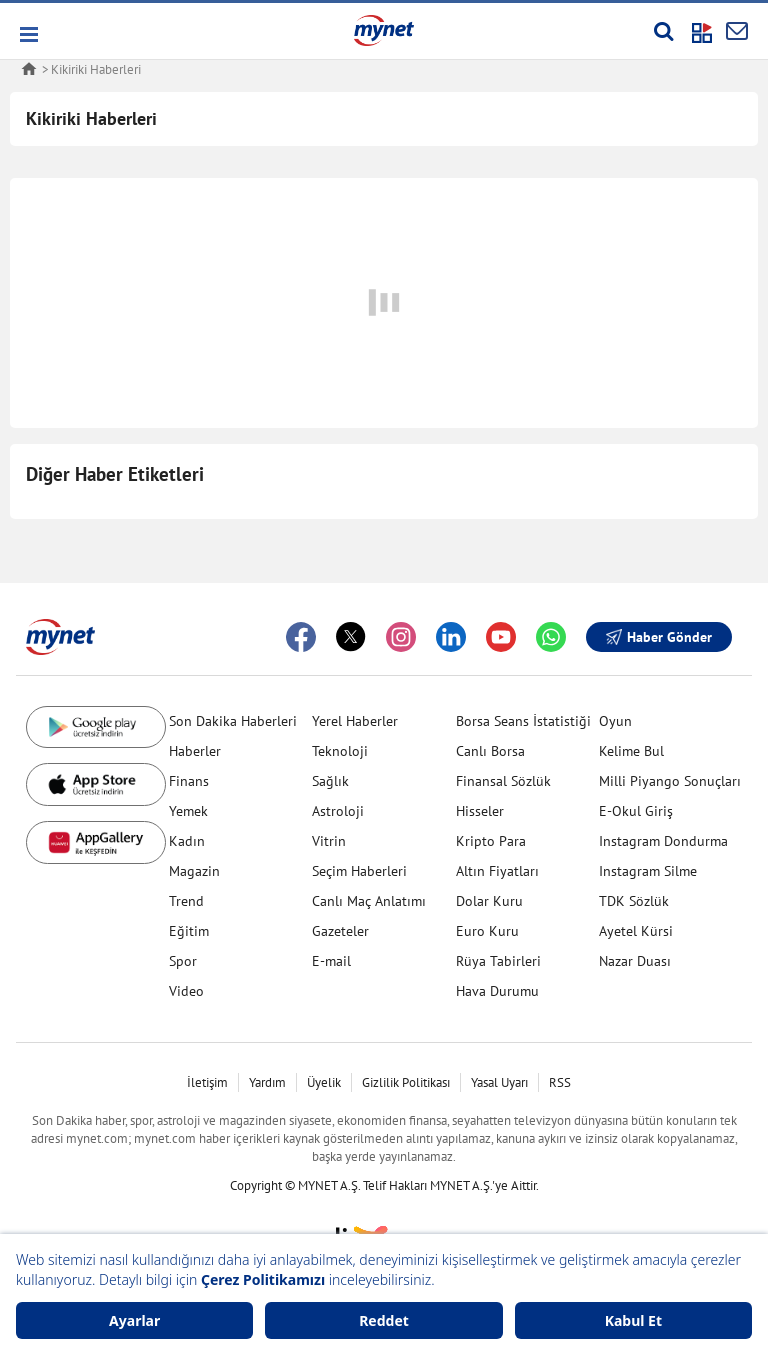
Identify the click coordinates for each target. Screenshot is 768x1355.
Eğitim (189, 931)
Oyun (615, 721)
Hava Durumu (497, 991)
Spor (183, 961)
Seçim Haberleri (359, 871)
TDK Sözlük (634, 901)
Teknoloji (340, 751)
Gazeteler (340, 931)
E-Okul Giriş (636, 811)
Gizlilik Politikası (406, 1082)
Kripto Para (491, 841)
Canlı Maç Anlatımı (369, 901)
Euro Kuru (487, 931)
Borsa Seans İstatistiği (523, 721)
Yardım (267, 1082)
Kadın (187, 841)
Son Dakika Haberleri (233, 721)
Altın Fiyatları (497, 871)
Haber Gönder (659, 637)
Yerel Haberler (355, 721)
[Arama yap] (663, 31)
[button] (27, 34)
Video (186, 991)
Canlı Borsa (490, 751)
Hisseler (480, 811)
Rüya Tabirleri (498, 961)
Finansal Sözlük (503, 781)
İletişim (207, 1082)
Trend (186, 901)
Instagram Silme (648, 871)
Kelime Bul (631, 751)
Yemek (188, 811)
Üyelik (324, 1082)
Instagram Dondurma (663, 841)
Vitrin (329, 841)
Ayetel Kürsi (636, 931)
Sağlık (330, 781)
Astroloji (338, 811)
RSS (560, 1082)
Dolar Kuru (489, 901)
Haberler (195, 751)
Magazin (194, 871)
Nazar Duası (635, 961)
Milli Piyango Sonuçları (670, 781)
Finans (189, 781)
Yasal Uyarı (499, 1082)
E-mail (331, 961)
